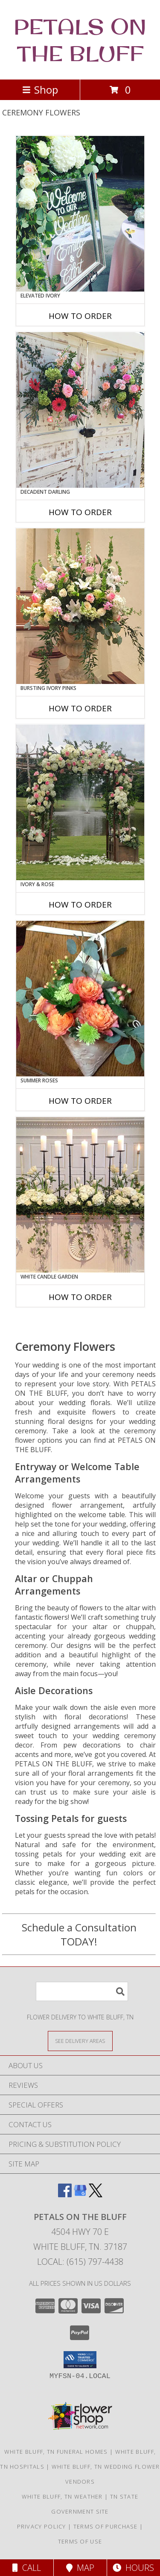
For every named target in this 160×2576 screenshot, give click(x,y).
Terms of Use (80, 2541)
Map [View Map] (80, 2567)
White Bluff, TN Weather (62, 2496)
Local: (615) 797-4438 (80, 2261)
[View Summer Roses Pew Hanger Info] (80, 998)
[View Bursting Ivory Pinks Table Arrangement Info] (80, 606)
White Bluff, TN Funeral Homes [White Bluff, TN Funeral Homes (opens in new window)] (56, 2451)
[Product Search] (82, 1991)
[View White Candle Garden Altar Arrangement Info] (80, 1195)
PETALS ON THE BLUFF (80, 40)
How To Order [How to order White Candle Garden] (80, 1297)
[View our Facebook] (65, 2194)
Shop (40, 90)
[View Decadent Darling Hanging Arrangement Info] (80, 410)
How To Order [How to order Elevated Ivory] (80, 315)
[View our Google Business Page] (80, 2194)
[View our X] (95, 2194)
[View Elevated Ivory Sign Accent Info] (80, 214)
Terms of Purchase (105, 2526)
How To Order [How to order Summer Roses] (80, 1100)
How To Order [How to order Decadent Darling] (80, 512)
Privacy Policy (41, 2526)
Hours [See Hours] (133, 2567)
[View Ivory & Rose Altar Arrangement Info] (80, 802)
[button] (80, 2359)
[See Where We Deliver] (80, 2041)
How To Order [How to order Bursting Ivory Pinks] (80, 708)
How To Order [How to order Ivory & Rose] (80, 904)
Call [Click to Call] (26, 2567)
